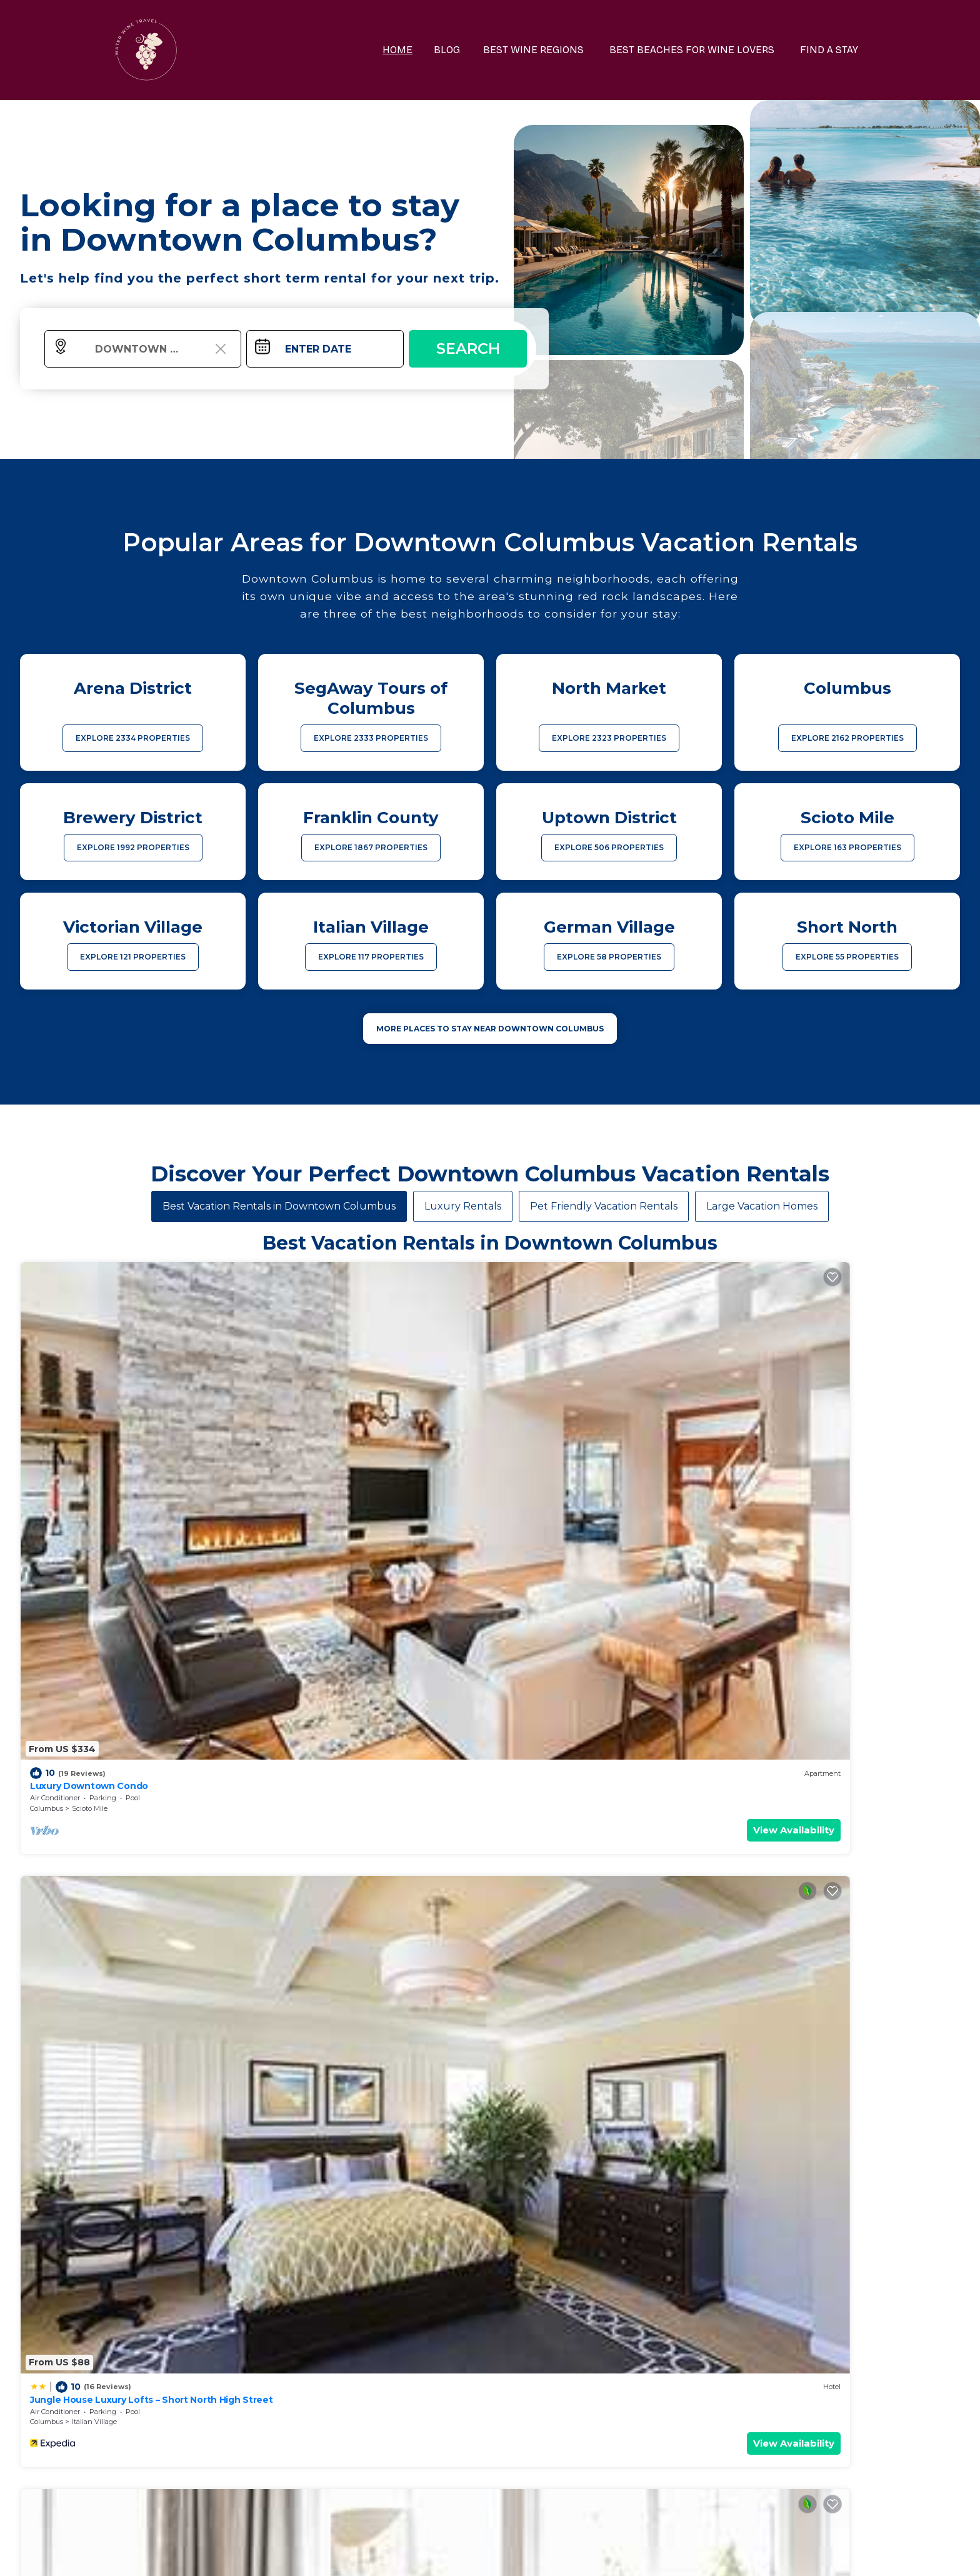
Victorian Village (573, 1699)
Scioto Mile (90, 1447)
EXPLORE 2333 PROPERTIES (371, 738)
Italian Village (331, 1447)
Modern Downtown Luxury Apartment (114, 1677)
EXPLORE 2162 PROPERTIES (847, 738)
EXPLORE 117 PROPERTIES (371, 956)
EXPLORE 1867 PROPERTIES (371, 847)
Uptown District (572, 1447)
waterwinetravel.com (306, 2553)
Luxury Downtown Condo (86, 1425)
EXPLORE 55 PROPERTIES (847, 956)
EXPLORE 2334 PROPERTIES (133, 738)
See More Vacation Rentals (490, 1787)
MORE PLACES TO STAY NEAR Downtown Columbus (490, 1028)
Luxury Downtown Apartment (806, 1677)
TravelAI (523, 2553)
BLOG (469, 50)
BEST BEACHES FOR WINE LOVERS (702, 50)
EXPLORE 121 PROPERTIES (133, 956)
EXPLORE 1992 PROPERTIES (133, 847)
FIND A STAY (833, 50)
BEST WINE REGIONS (551, 50)
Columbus (46, 1447)
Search (468, 348)
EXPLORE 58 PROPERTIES (609, 956)
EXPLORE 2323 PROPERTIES (609, 738)
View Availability (191, 1469)
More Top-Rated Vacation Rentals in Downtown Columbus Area (490, 2353)
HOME (422, 50)
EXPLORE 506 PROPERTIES (609, 847)
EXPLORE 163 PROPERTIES (847, 847)
